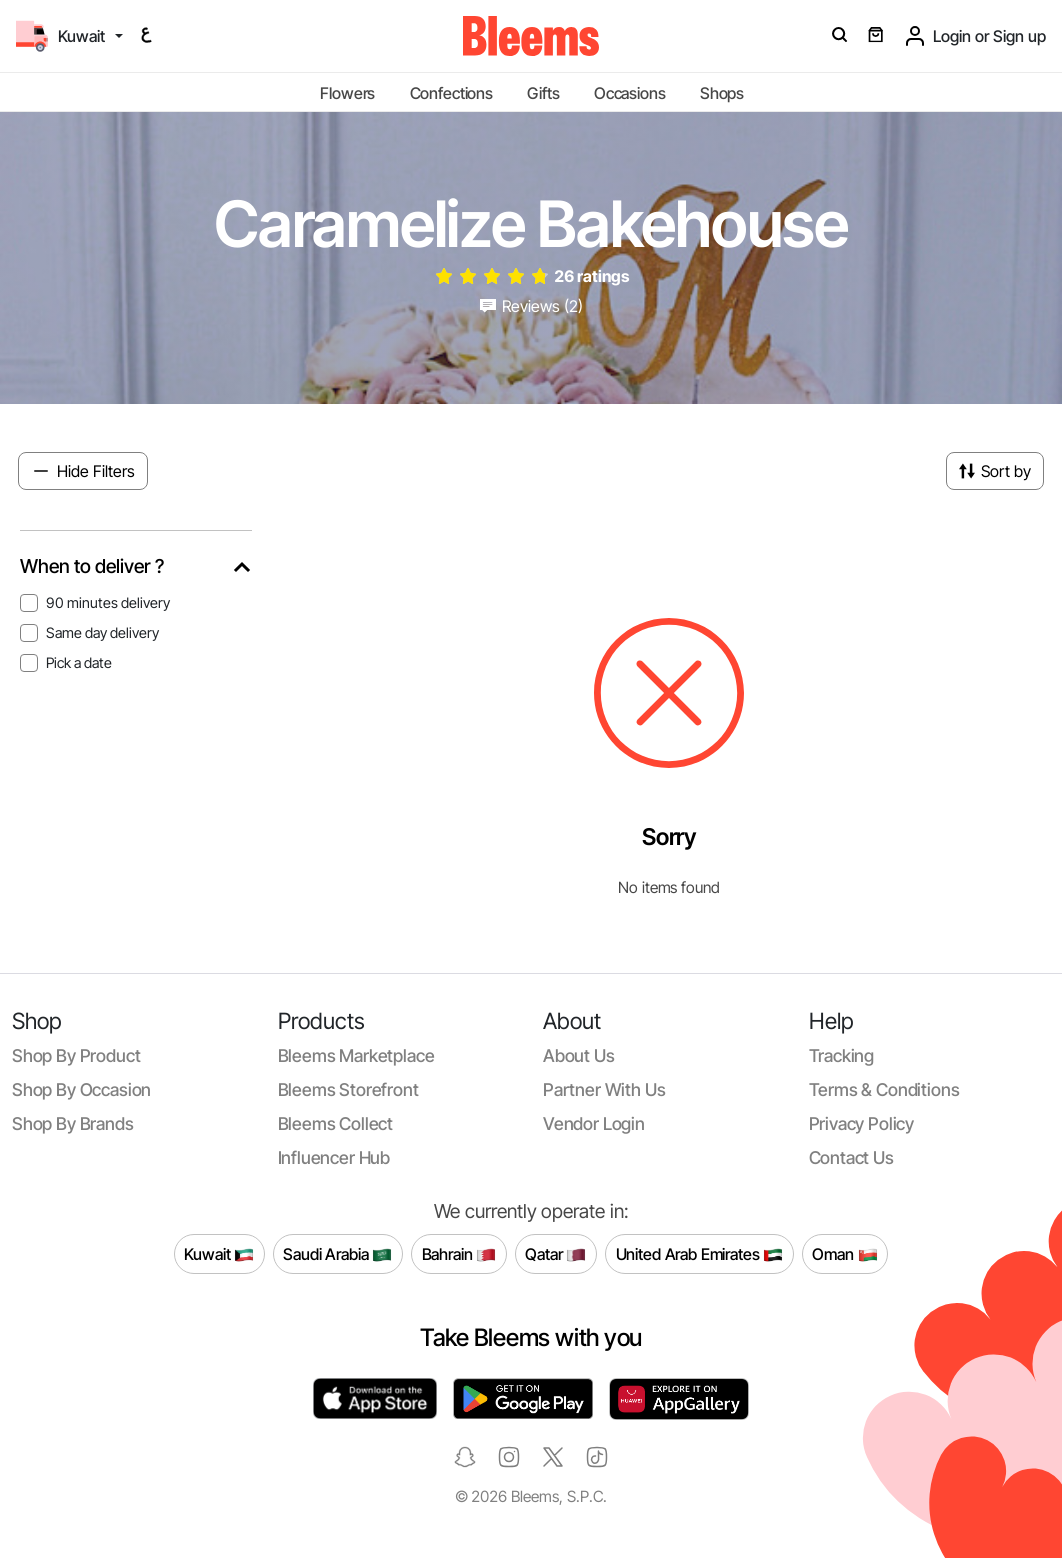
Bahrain (459, 1255)
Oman (844, 1255)
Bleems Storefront (348, 1089)
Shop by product (76, 1055)
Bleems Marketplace (356, 1055)
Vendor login (594, 1123)
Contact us (851, 1157)
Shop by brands (73, 1123)
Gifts (543, 93)
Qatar (555, 1255)
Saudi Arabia (337, 1255)
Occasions (630, 93)
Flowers (347, 93)
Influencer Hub (334, 1157)
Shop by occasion (81, 1089)
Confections (451, 93)
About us (579, 1055)
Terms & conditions (884, 1089)
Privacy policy (862, 1123)
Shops (722, 93)
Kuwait (219, 1255)
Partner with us (604, 1089)
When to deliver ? (92, 566)
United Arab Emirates (700, 1255)
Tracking (842, 1055)
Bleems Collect (336, 1123)
